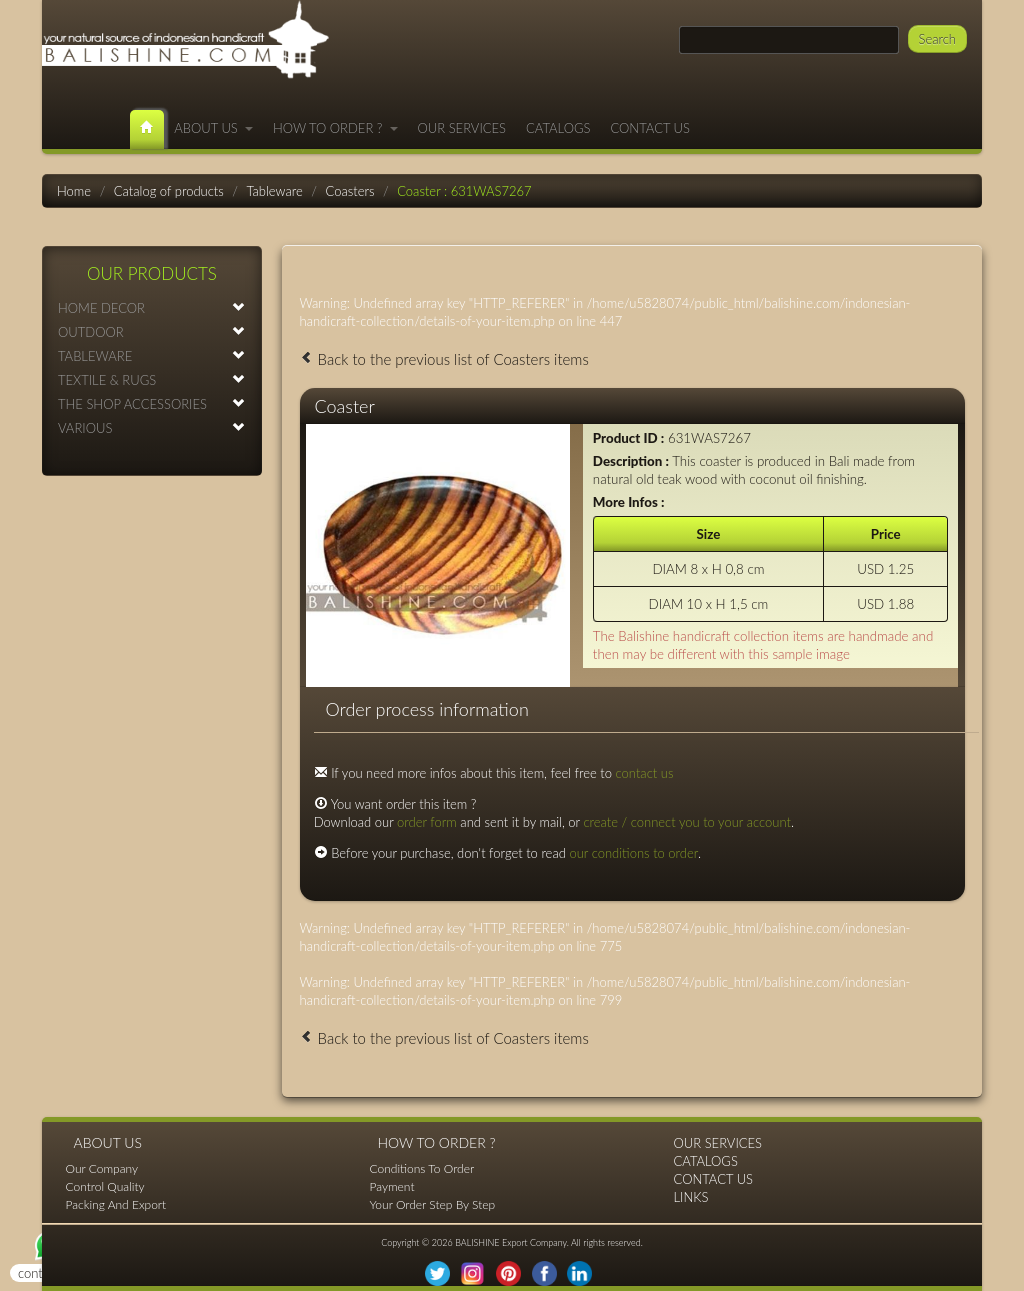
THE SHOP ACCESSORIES (152, 403)
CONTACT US (650, 128)
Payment (392, 1186)
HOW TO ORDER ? (335, 128)
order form (427, 822)
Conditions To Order (422, 1168)
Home (74, 191)
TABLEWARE (152, 355)
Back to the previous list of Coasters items (444, 359)
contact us (645, 773)
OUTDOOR (152, 331)
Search (937, 39)
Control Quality (105, 1186)
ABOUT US (213, 128)
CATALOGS (558, 128)
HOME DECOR (152, 307)
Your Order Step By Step (433, 1204)
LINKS (691, 1197)
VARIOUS (152, 427)
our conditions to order (633, 853)
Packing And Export (116, 1204)
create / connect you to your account (686, 822)
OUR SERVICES (462, 128)
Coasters (349, 191)
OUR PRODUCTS (152, 273)
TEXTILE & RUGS (152, 379)
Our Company (102, 1168)
